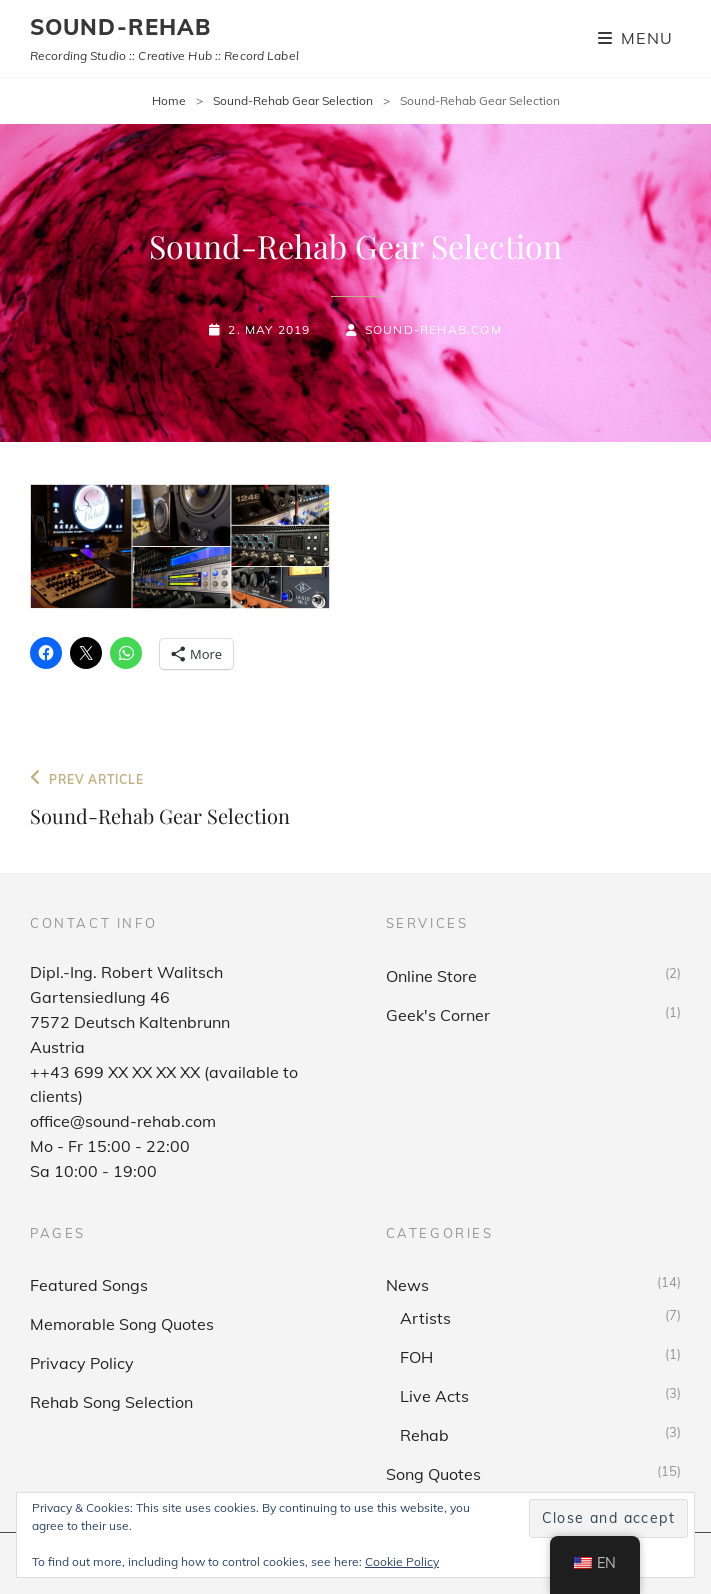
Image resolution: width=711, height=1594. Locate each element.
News (407, 1285)
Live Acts (434, 1396)
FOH (416, 1357)
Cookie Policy (402, 1561)
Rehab (424, 1435)
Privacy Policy (82, 1363)
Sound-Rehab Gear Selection (293, 100)
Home (169, 100)
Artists (425, 1318)
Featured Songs (89, 1285)
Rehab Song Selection (111, 1402)
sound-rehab (120, 27)
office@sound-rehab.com (123, 1121)
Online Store (431, 976)
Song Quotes (433, 1474)
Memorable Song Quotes (122, 1324)
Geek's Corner (438, 1015)
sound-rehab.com (433, 329)
